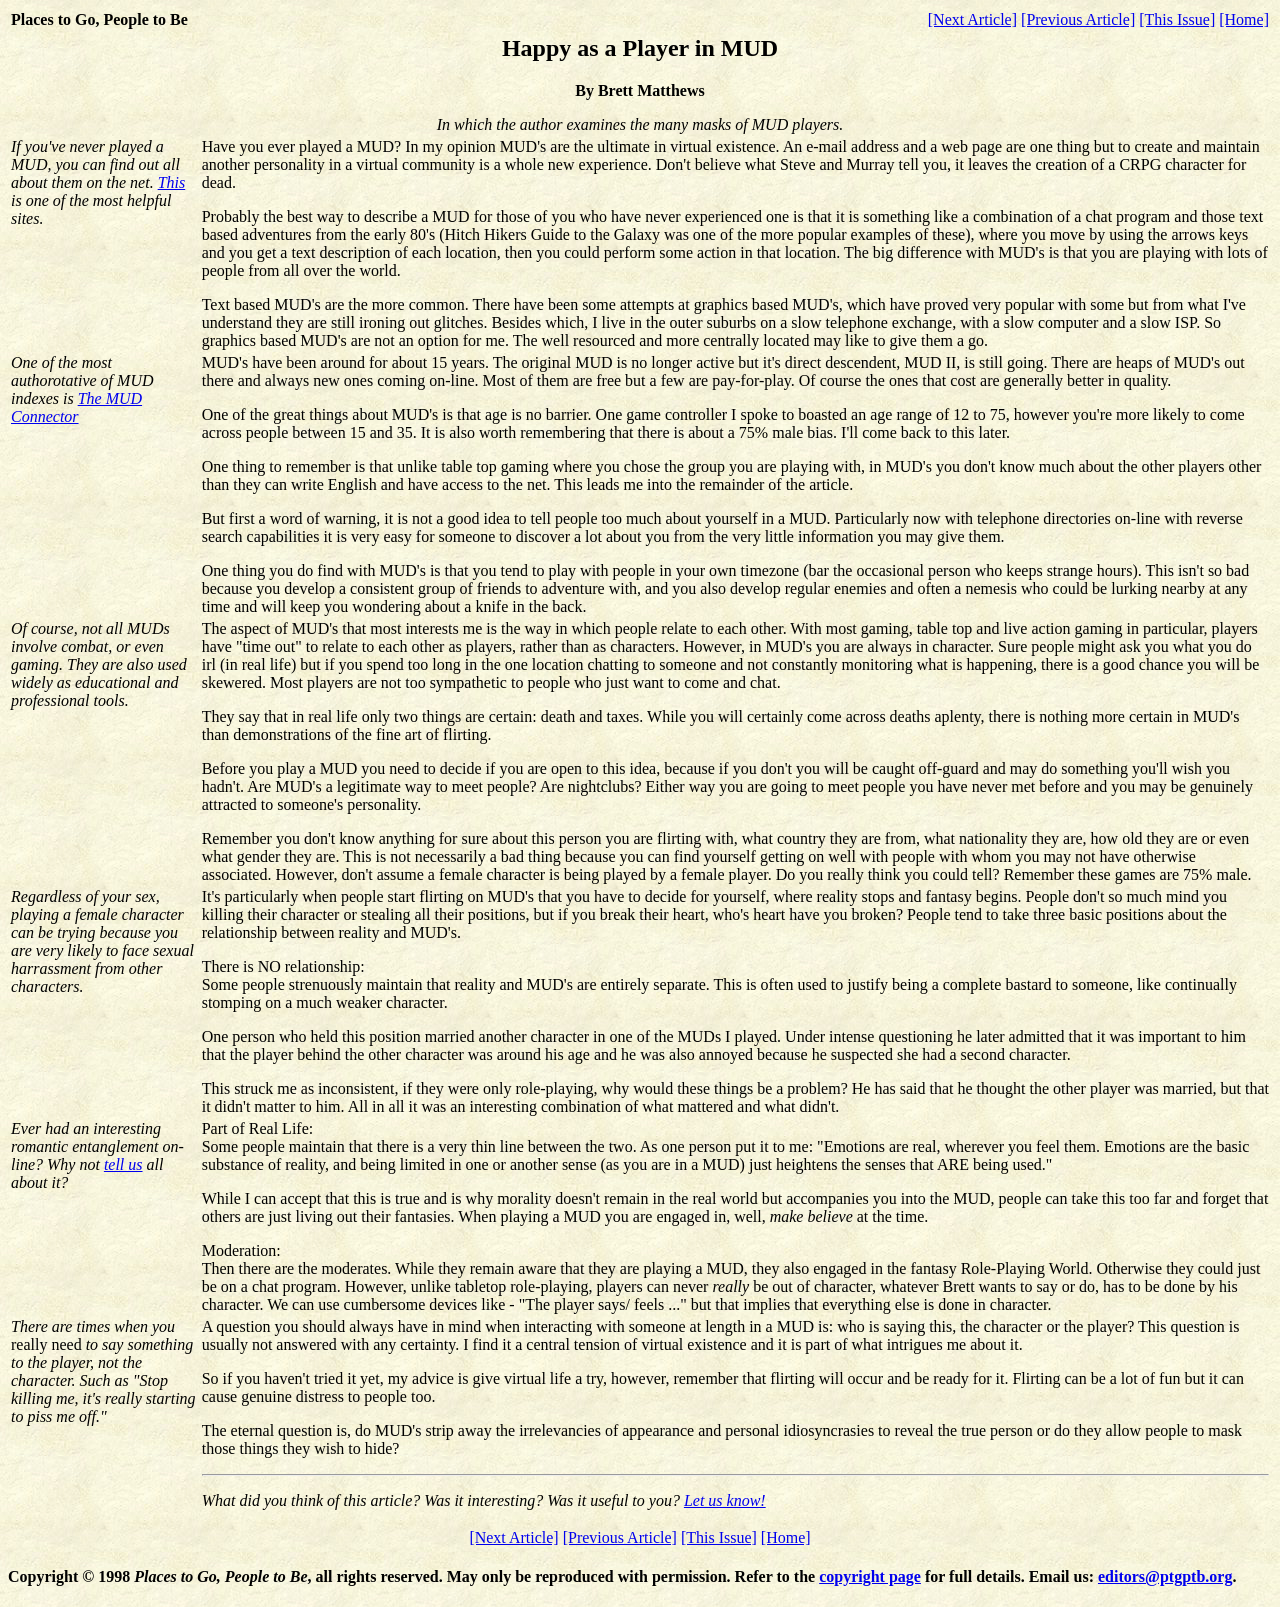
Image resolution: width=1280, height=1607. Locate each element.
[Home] (1244, 19)
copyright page (870, 1576)
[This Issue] (1177, 19)
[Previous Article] (1078, 19)
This (172, 182)
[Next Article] (972, 19)
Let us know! (725, 1500)
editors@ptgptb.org (1165, 1576)
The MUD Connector (76, 407)
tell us (123, 1164)
